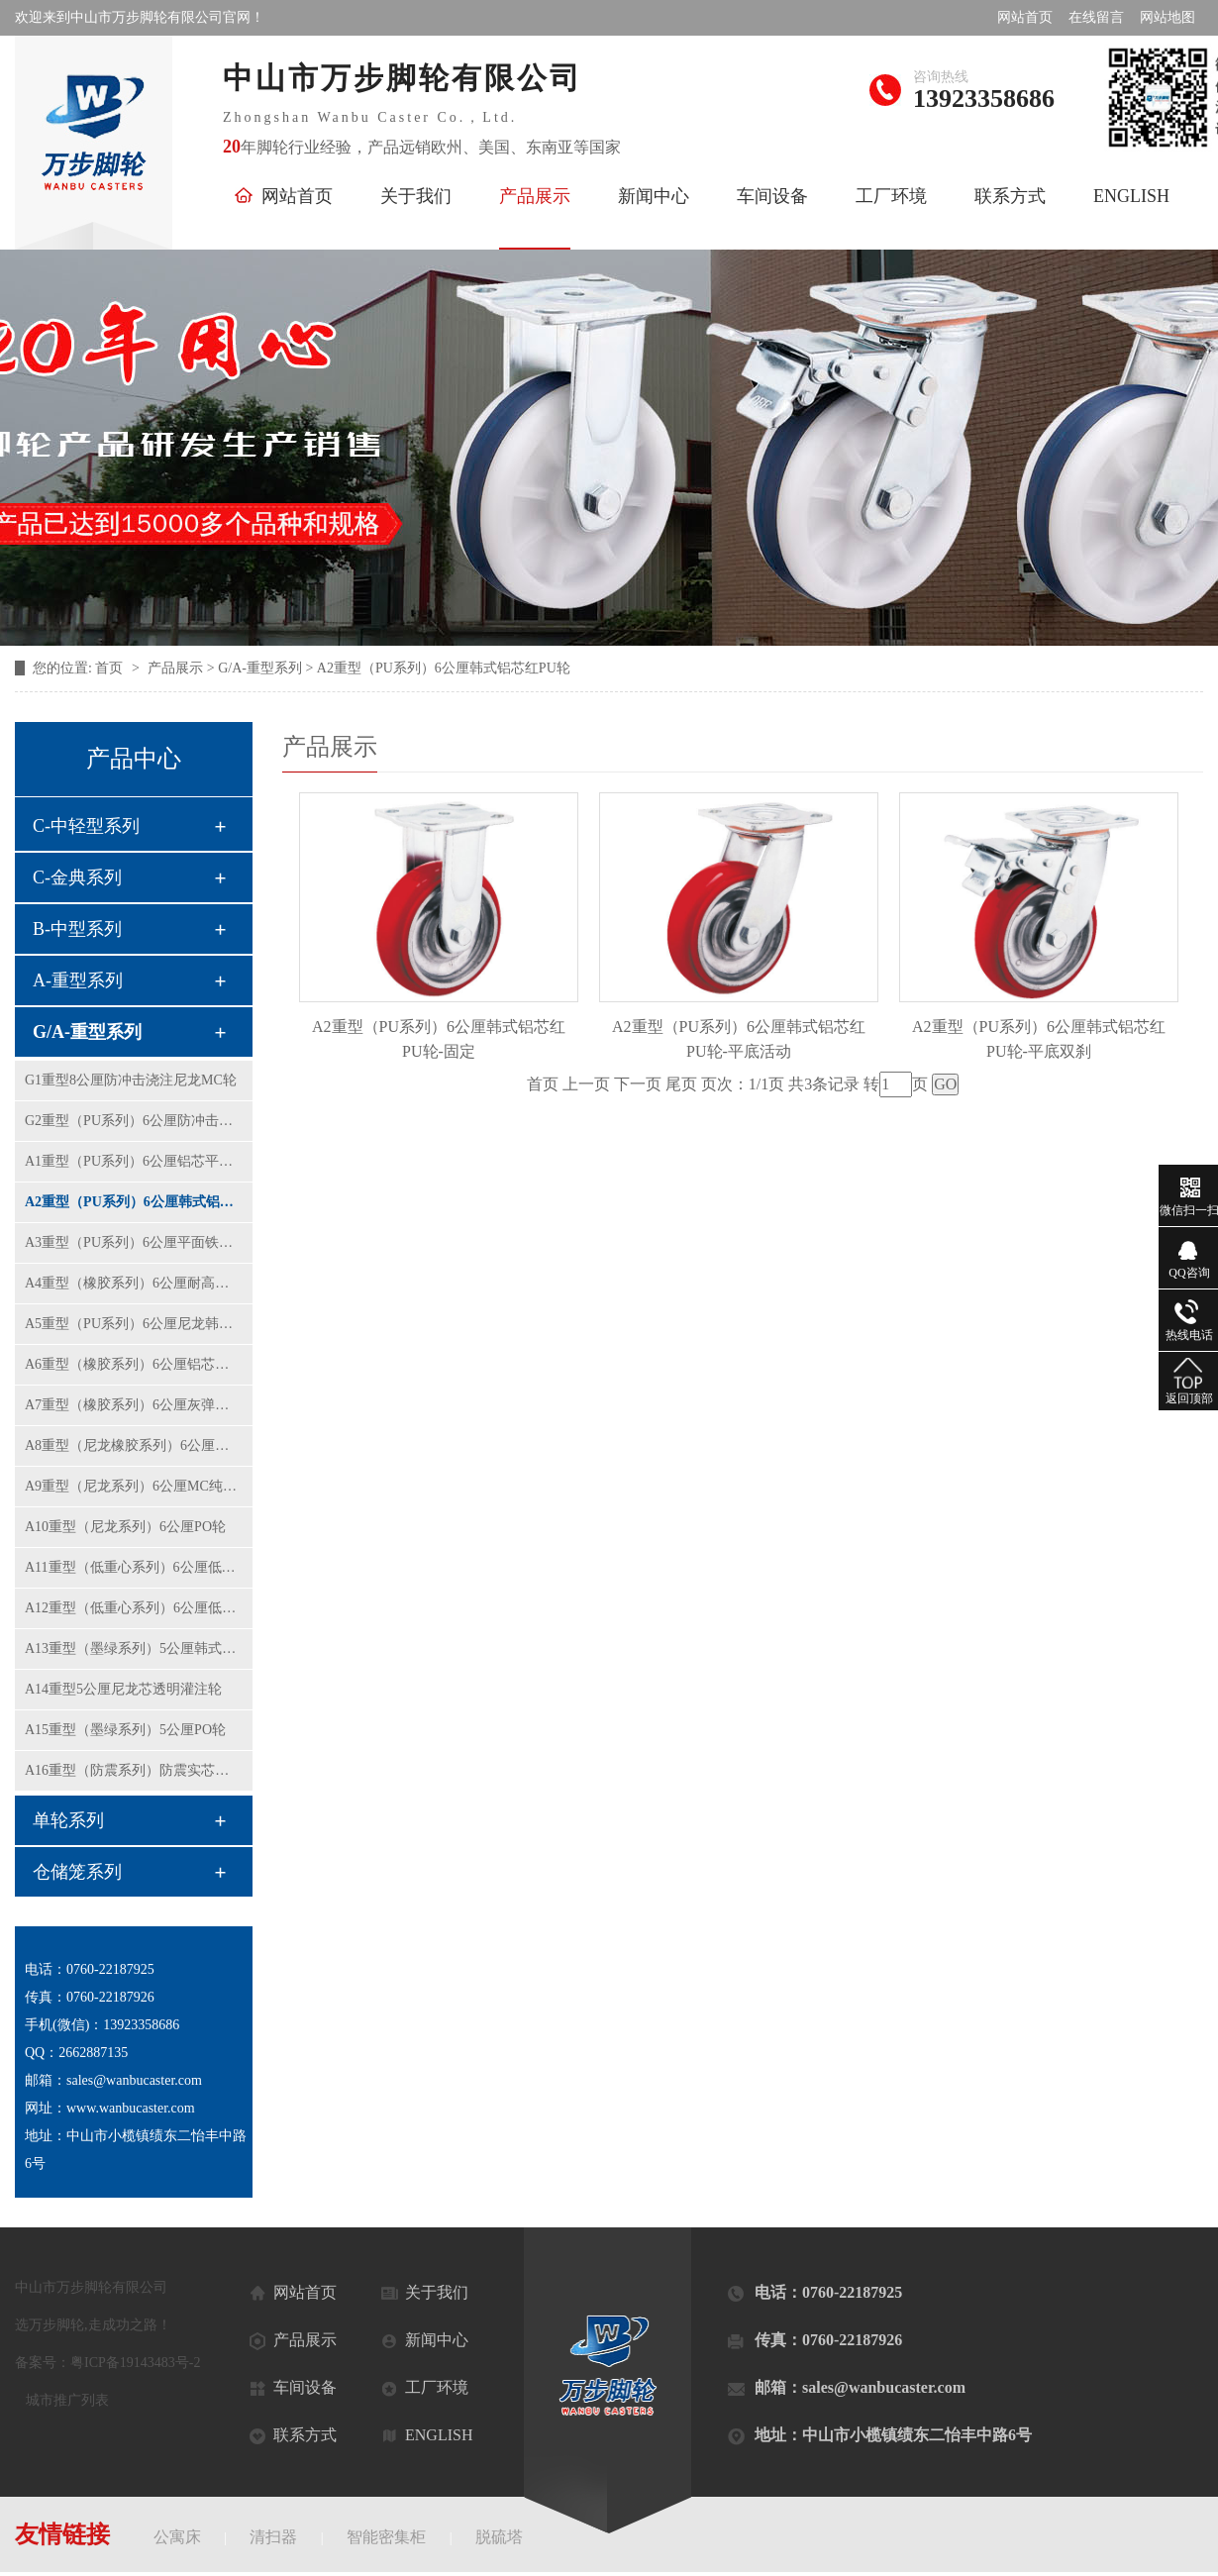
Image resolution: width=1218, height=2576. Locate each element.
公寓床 (177, 2536)
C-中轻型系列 (86, 826)
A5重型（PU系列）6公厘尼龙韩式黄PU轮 (134, 1323)
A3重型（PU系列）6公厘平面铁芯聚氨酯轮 (134, 1242)
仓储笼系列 (77, 1872)
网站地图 (1167, 17)
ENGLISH (1131, 196)
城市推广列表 (67, 2400)
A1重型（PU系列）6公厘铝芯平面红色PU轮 (134, 1161)
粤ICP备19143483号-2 (135, 2362)
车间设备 (772, 196)
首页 (111, 668)
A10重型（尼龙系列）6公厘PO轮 (125, 1526)
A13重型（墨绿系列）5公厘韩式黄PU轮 (134, 1648)
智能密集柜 (386, 2536)
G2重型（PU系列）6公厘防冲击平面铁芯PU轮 (134, 1120)
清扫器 (273, 2536)
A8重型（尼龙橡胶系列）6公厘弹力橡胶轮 (134, 1445)
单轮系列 (68, 1820)
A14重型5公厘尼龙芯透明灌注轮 (123, 1689)
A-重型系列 (78, 980)
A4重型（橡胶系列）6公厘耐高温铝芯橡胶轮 (134, 1283)
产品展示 (534, 196)
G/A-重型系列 (87, 1032)
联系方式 (1010, 196)
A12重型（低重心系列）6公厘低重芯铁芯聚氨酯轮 (134, 1607)
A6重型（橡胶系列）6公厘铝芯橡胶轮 (134, 1364)
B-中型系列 (77, 929)
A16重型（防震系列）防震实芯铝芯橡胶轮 (134, 1770)
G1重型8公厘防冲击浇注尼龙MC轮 (131, 1080)
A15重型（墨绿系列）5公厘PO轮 (125, 1729)
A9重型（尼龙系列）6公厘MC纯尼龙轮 (134, 1486)
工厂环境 (891, 196)
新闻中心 (653, 196)
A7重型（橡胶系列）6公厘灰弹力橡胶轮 (134, 1404)
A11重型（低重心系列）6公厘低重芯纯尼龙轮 (134, 1567)
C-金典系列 (77, 877)
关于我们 (416, 196)
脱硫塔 (499, 2536)
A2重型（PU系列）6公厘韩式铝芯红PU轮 (134, 1201)
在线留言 (1096, 17)
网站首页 (1025, 17)
